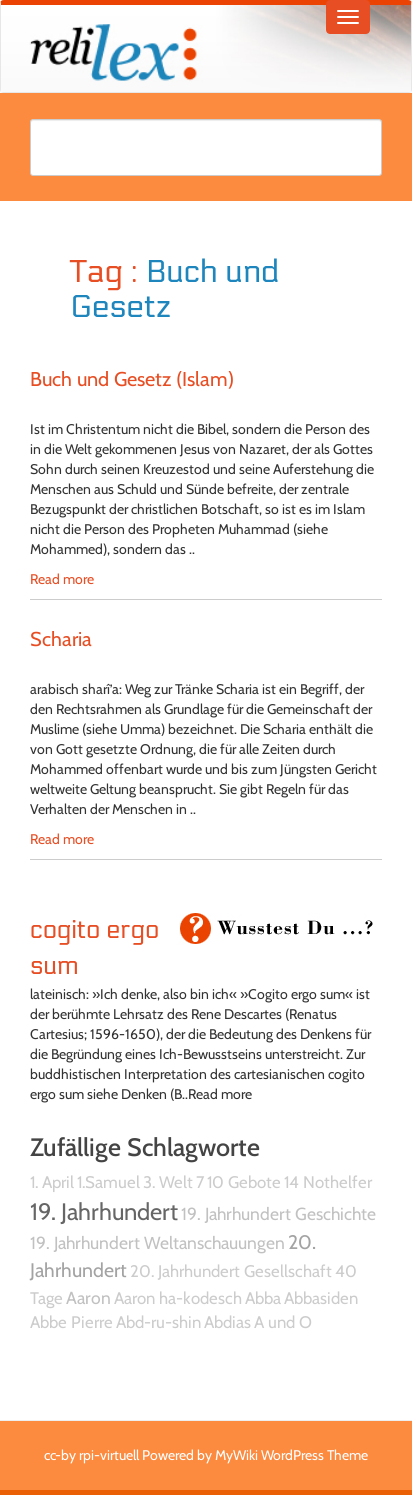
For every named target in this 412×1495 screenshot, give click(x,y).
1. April (52, 1182)
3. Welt (168, 1182)
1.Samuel (108, 1182)
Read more (62, 579)
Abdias (227, 1322)
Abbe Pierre (71, 1322)
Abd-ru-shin (158, 1322)
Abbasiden (321, 1298)
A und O (283, 1322)
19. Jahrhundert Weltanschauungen (157, 1242)
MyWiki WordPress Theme (291, 1455)
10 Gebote (244, 1182)
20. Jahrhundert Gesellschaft (231, 1271)
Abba (263, 1298)
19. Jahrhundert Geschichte (278, 1213)
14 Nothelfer (328, 1182)
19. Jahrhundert (104, 1211)
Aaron (88, 1297)
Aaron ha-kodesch (178, 1298)
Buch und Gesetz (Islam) (132, 379)
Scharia (61, 639)
